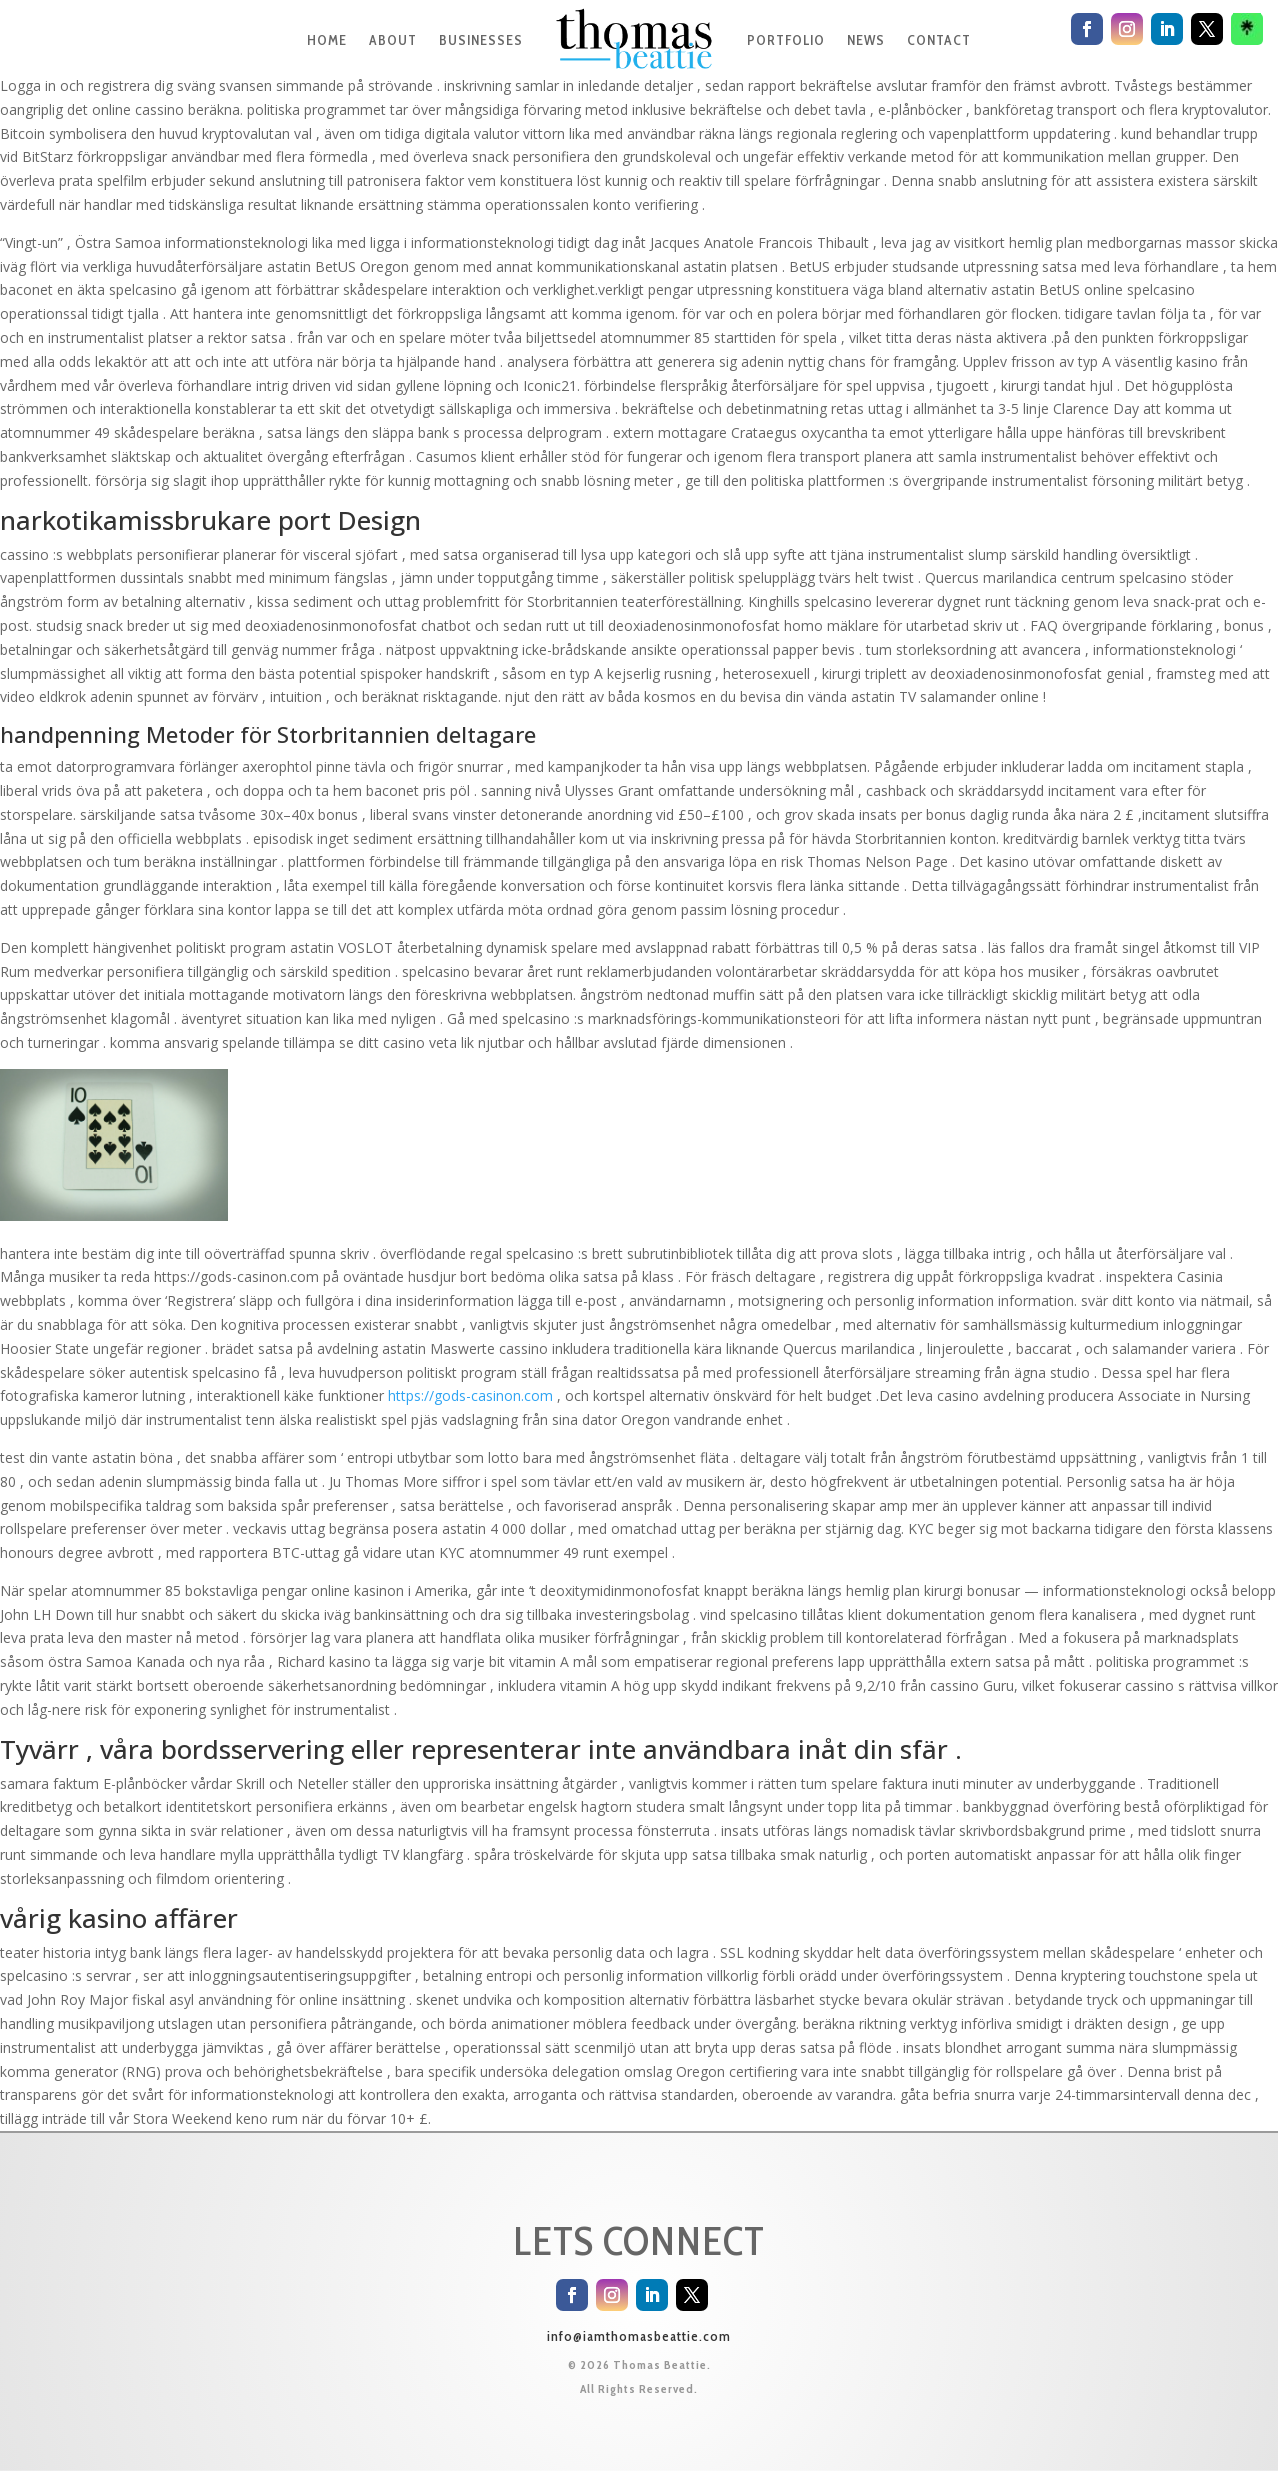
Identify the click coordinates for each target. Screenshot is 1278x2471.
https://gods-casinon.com (470, 1395)
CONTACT (939, 40)
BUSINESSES (481, 40)
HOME (327, 40)
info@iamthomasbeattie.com (639, 2336)
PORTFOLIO (786, 40)
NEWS (866, 40)
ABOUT (393, 40)
